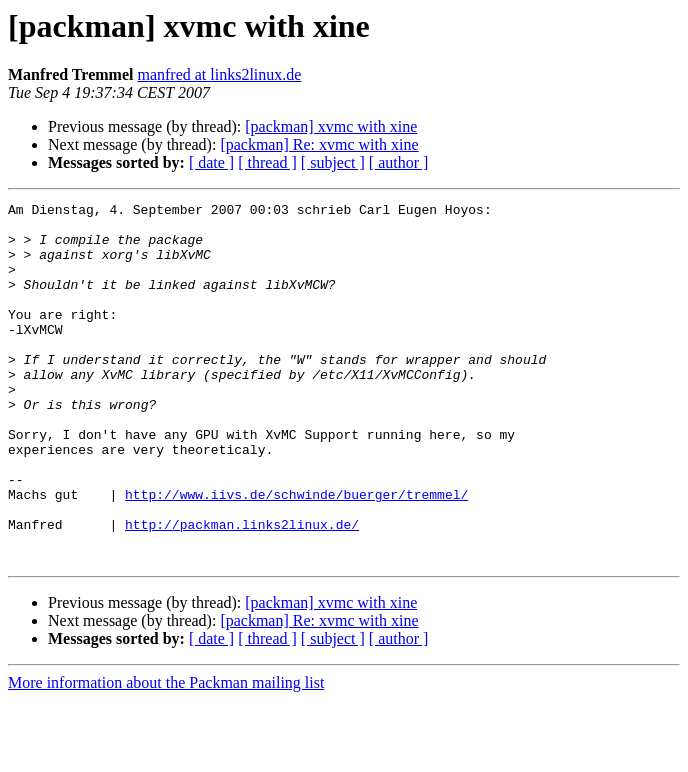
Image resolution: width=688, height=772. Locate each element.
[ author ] (399, 162)
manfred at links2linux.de (219, 74)
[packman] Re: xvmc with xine (319, 144)
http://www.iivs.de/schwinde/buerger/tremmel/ (296, 554)
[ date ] (211, 162)
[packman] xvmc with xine (331, 126)
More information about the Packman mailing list (166, 754)
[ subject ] (333, 162)
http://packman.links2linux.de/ (242, 590)
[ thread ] (267, 162)
